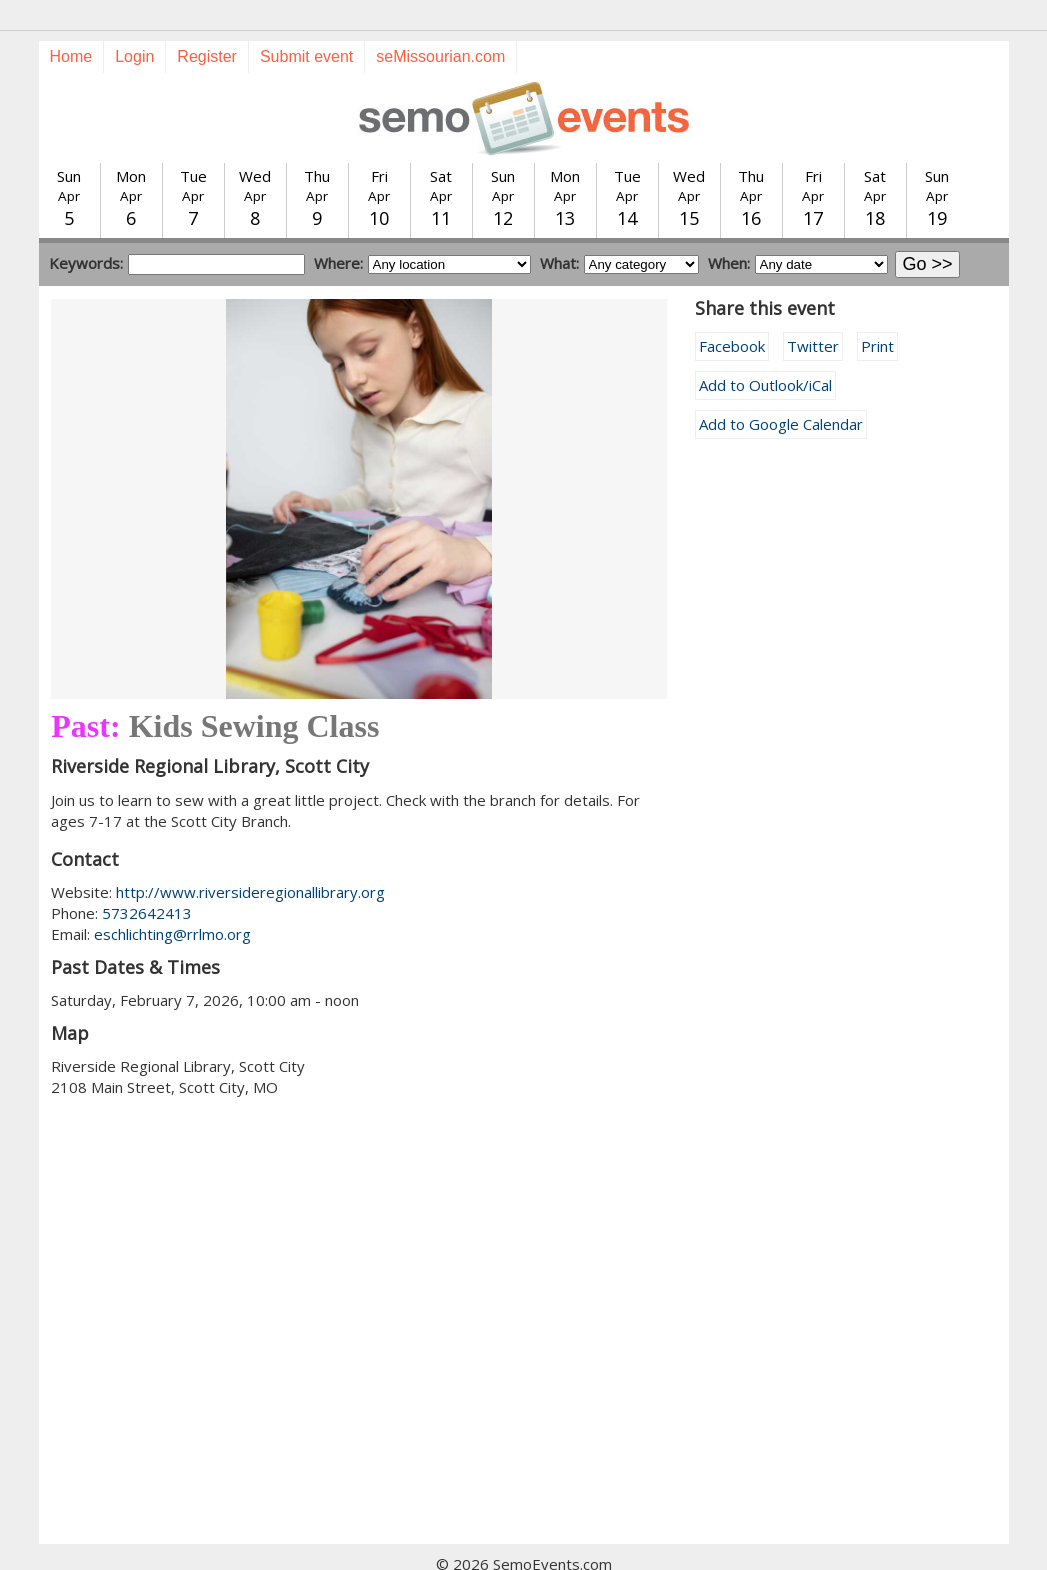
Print (877, 310)
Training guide (503, 1549)
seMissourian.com (440, 20)
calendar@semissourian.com (726, 1549)
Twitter (813, 310)
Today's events (276, 1549)
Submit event (306, 20)
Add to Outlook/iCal (765, 349)
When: (729, 227)
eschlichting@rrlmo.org (172, 898)
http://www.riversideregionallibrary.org (250, 856)
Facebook (732, 310)
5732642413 (147, 877)
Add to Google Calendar (781, 388)
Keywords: (86, 227)
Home (71, 20)
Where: (338, 227)
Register (207, 20)
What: (559, 227)
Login (134, 20)
